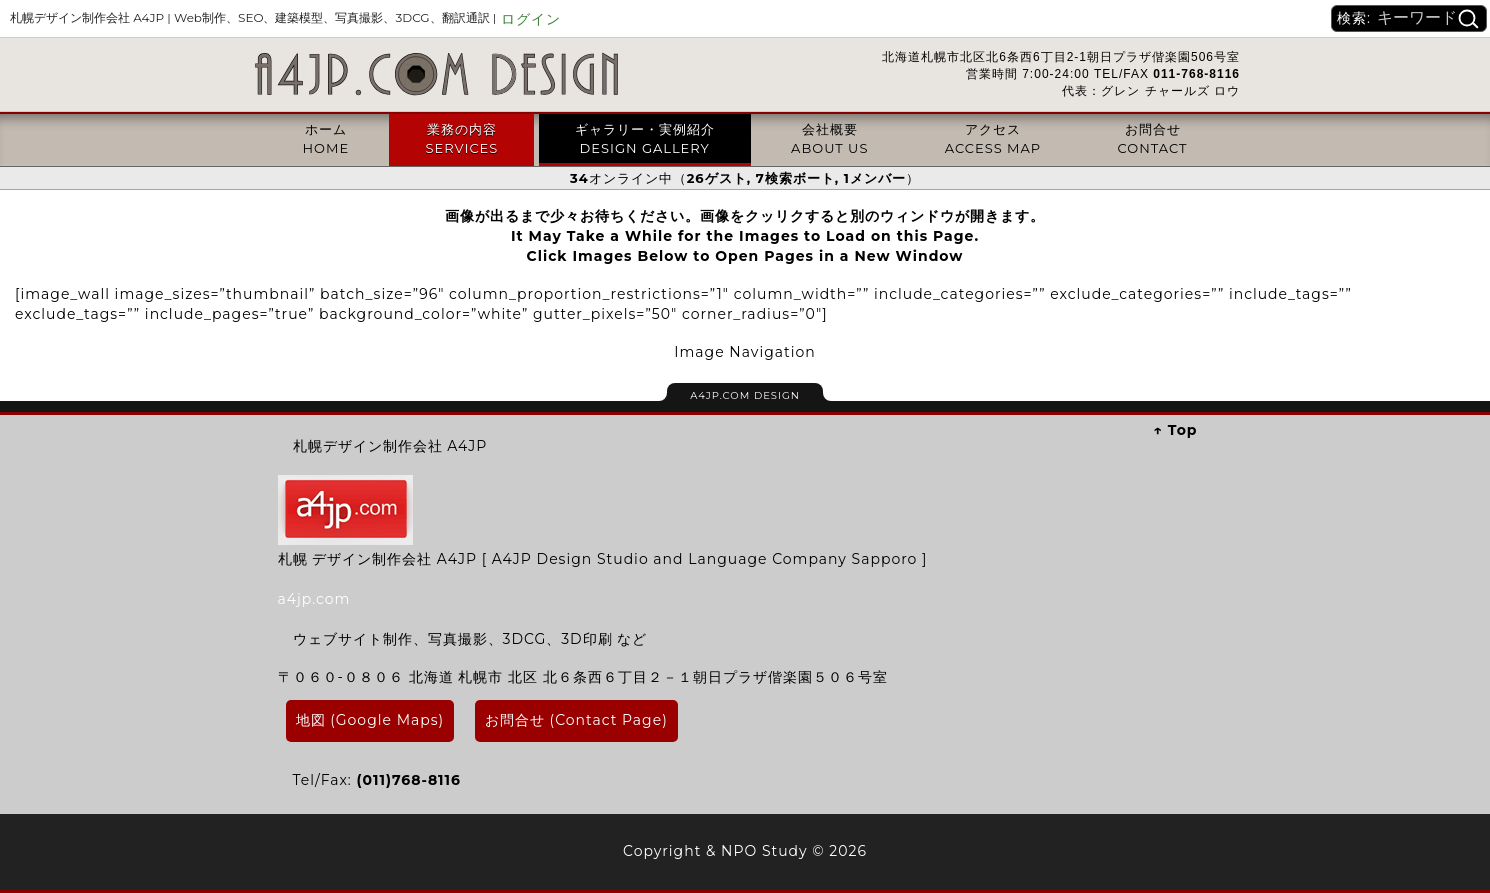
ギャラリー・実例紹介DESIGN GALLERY (645, 138)
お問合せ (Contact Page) (576, 720)
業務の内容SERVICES (461, 138)
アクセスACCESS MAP (993, 138)
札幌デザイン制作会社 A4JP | (253, 17)
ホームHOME (325, 138)
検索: (1354, 18)
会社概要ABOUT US (829, 138)
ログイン (531, 19)
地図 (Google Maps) (370, 720)
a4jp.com (314, 599)
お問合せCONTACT (1153, 138)
